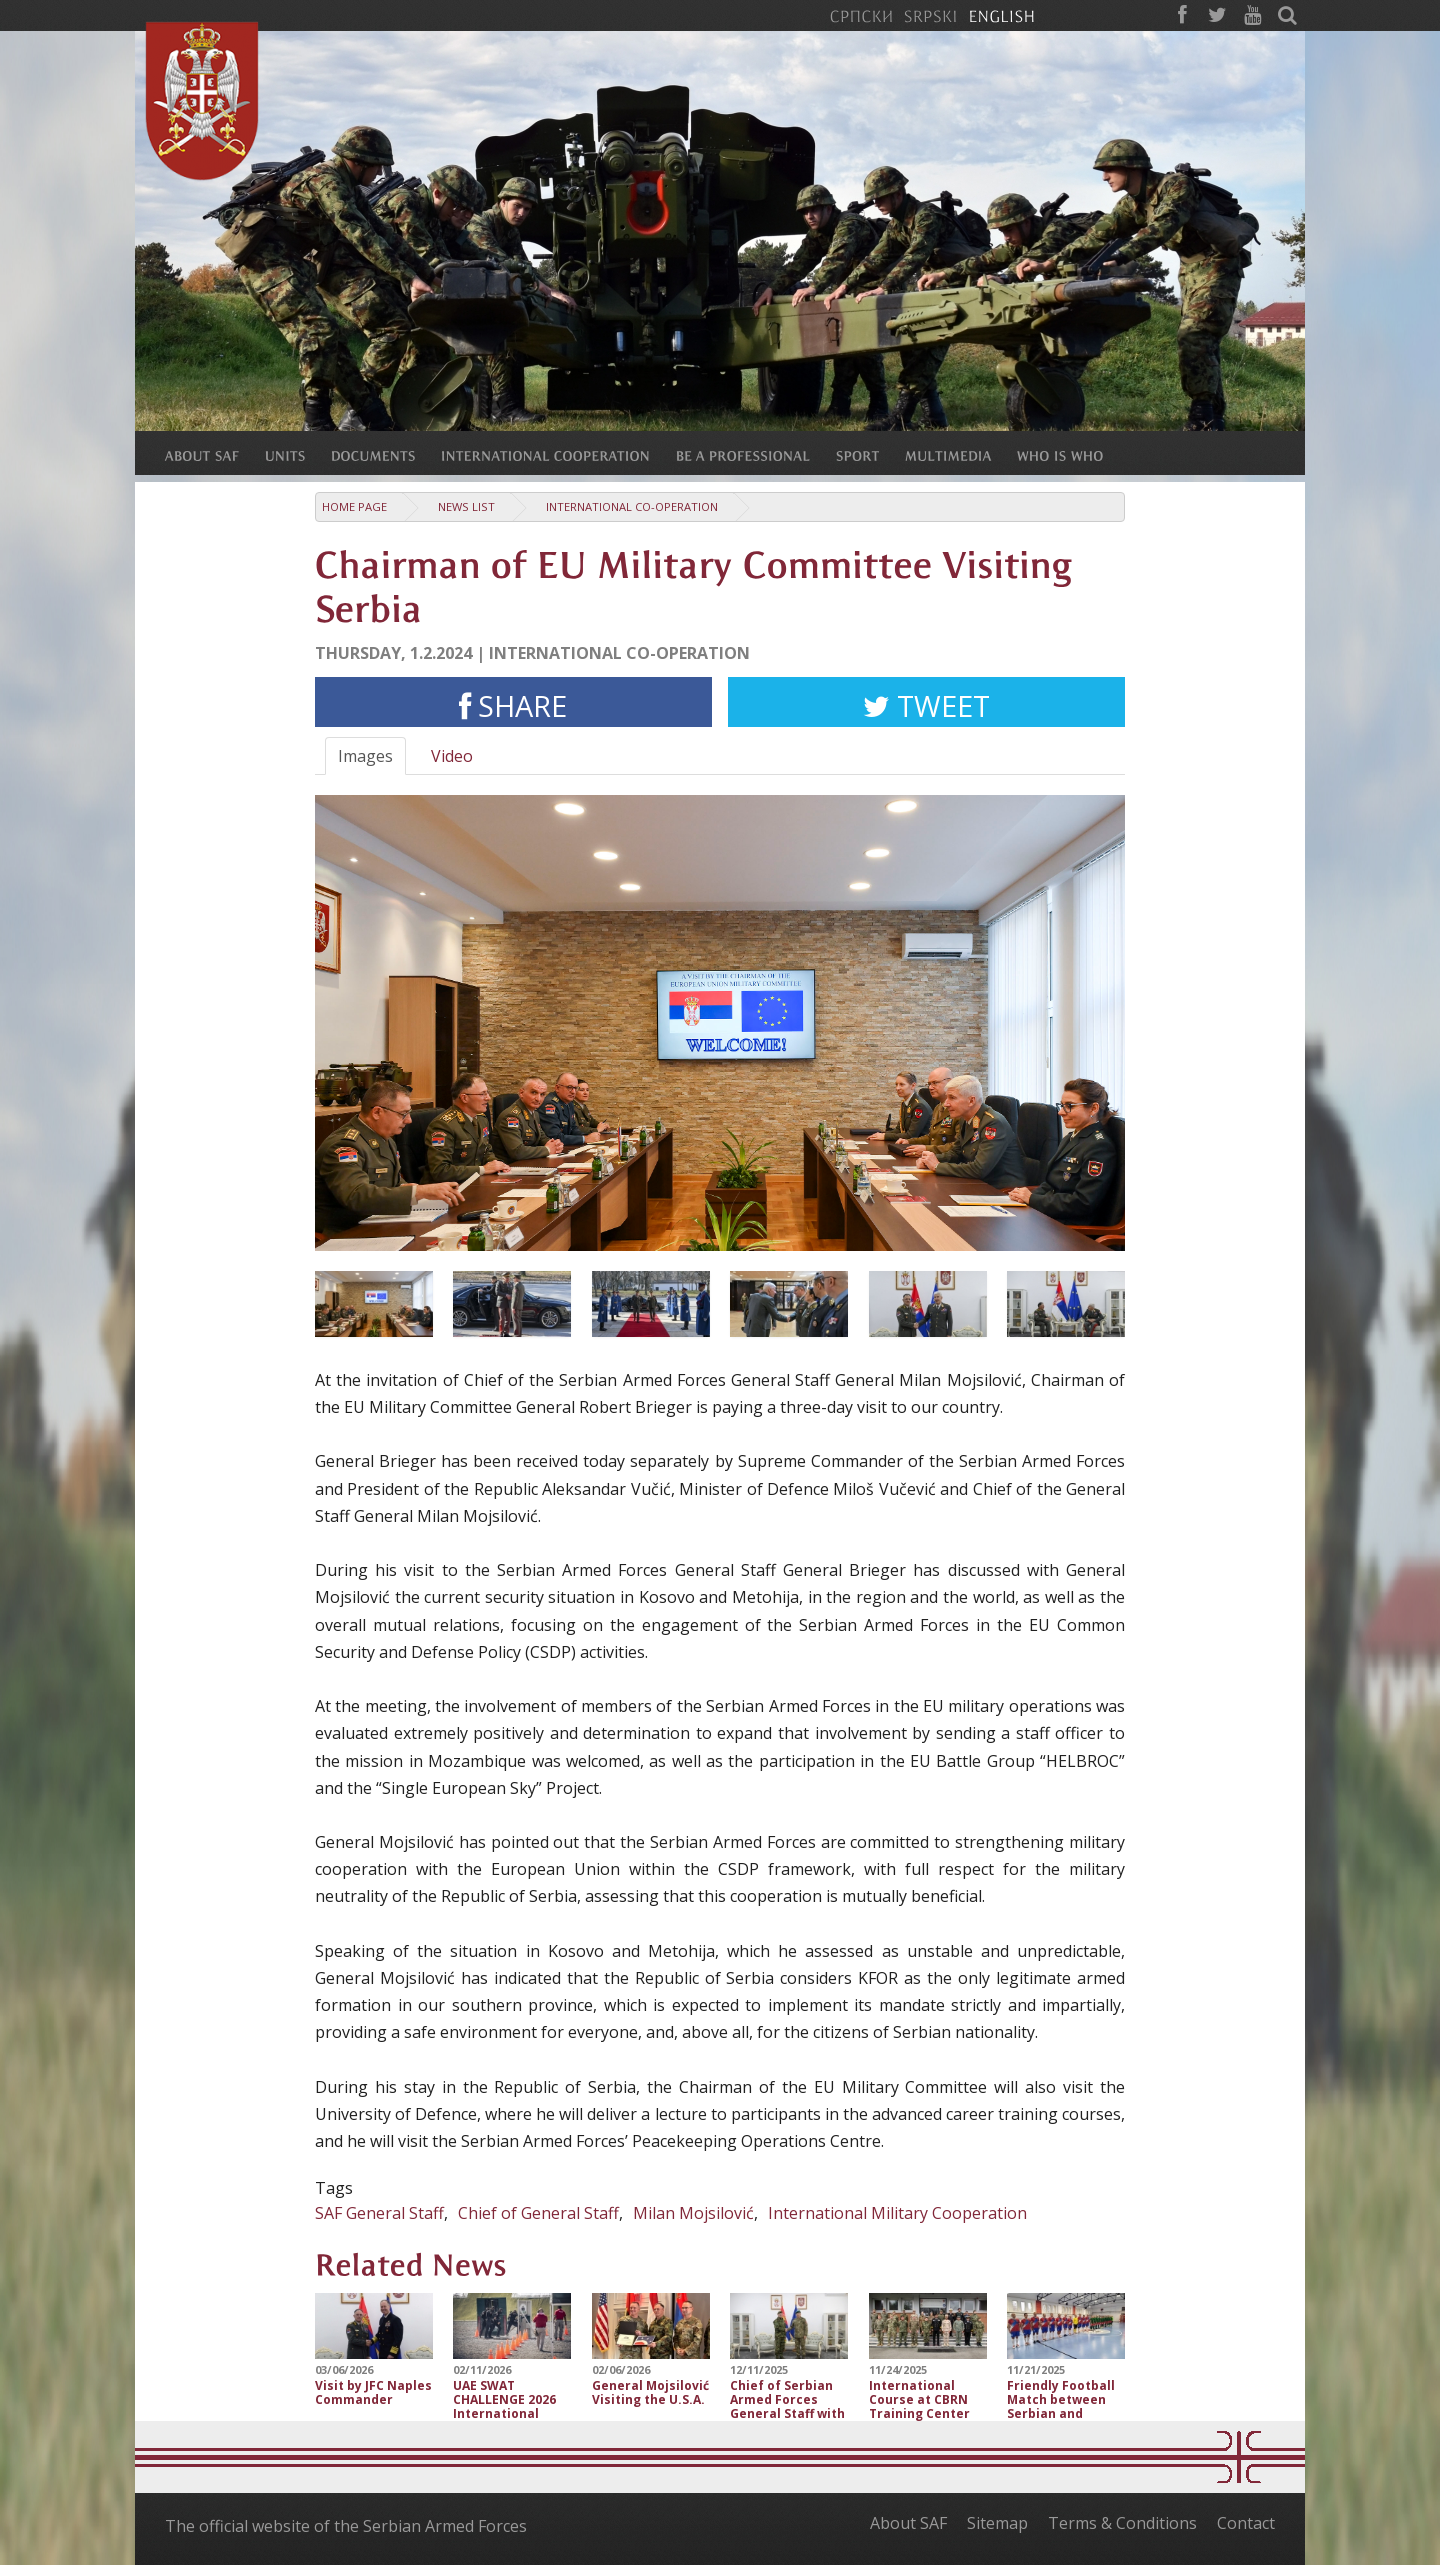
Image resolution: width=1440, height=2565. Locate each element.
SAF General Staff (379, 2213)
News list (466, 506)
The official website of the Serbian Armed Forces (346, 2526)
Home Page (354, 506)
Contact (1246, 2523)
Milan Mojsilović (693, 2213)
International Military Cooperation (897, 2213)
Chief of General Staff (538, 2213)
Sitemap (997, 2523)
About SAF (908, 2523)
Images (365, 756)
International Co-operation (632, 506)
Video (452, 756)
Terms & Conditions (1122, 2523)
